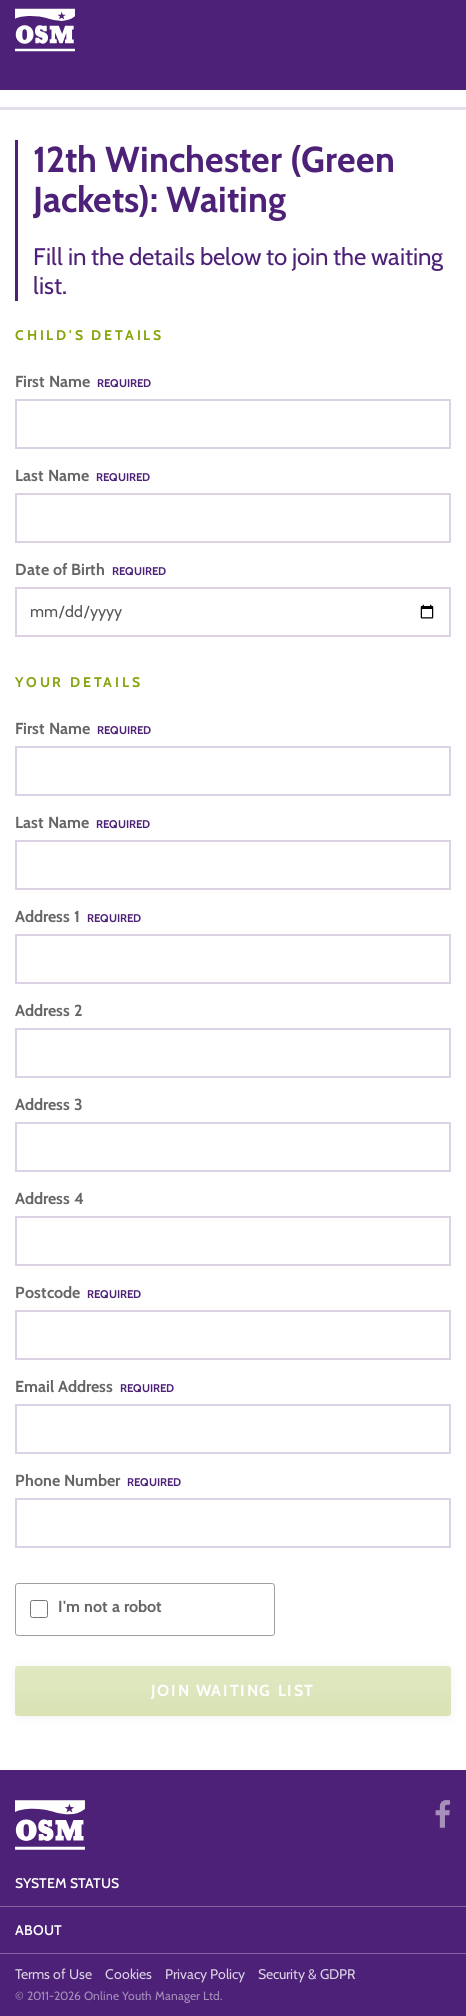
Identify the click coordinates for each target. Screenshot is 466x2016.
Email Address (94, 1386)
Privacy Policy (205, 1974)
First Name (83, 381)
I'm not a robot (110, 1606)
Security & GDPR (306, 1974)
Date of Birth (90, 569)
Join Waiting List (233, 1690)
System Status (67, 1883)
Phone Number (98, 1480)
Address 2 (48, 1010)
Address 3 (49, 1104)
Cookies (128, 1974)
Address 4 (49, 1198)
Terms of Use (53, 1974)
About (38, 1930)
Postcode (78, 1292)
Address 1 (78, 916)
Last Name (82, 475)
